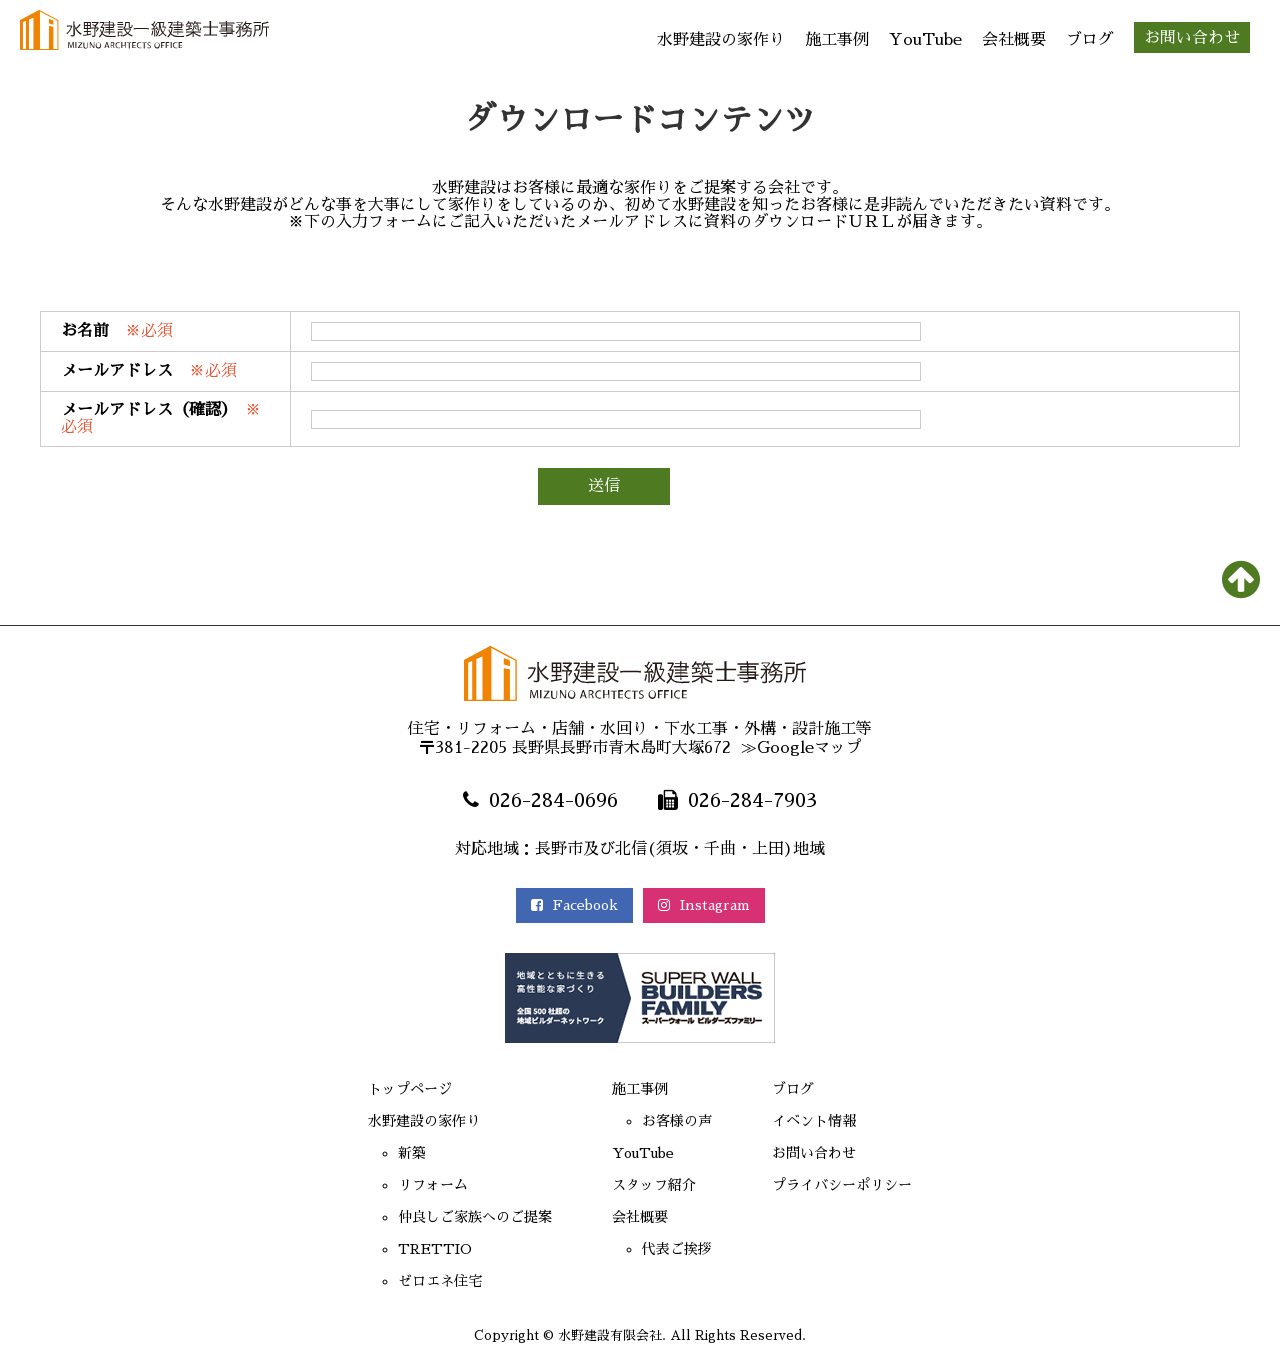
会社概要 (1014, 40)
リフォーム (412, 1188)
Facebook (568, 906)
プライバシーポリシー (858, 1188)
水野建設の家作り (721, 40)
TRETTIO (413, 1252)
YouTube (925, 40)
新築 (388, 1156)
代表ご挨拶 (678, 1252)
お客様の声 (678, 1124)
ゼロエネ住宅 (420, 1284)
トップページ (390, 1092)
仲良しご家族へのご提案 (460, 1220)
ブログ (1090, 40)
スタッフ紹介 (656, 1188)
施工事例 (837, 40)
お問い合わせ (1192, 38)
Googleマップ (809, 748)
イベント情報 (826, 1124)
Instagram (710, 906)
